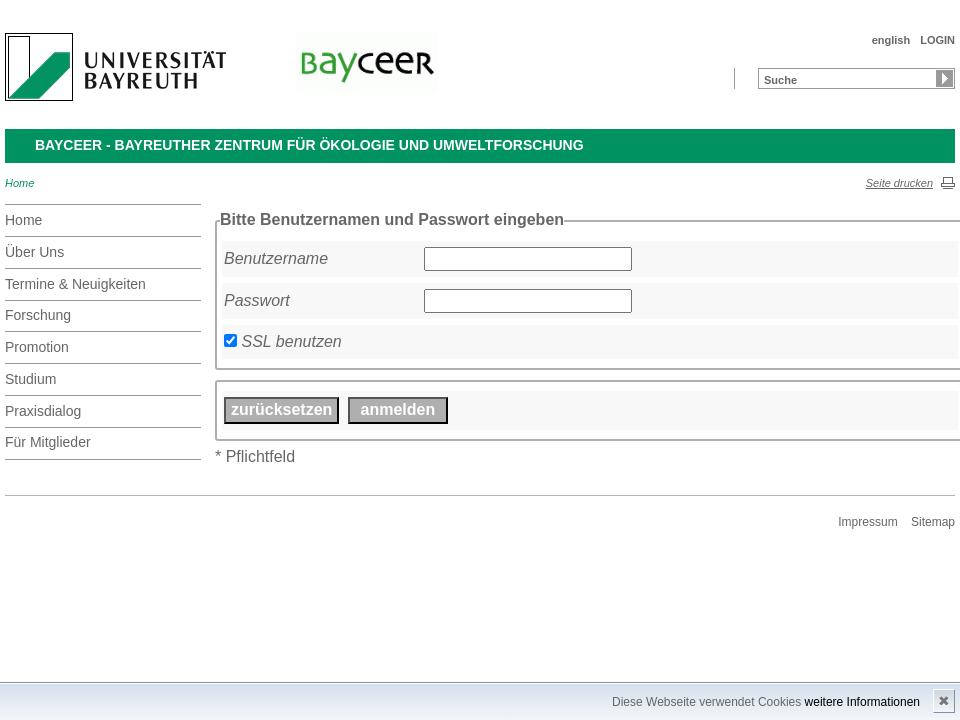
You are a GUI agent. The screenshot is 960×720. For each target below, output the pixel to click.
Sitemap (933, 522)
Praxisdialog (43, 411)
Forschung (38, 315)
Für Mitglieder (48, 442)
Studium (30, 379)
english (891, 40)
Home (19, 183)
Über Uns (34, 252)
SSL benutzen (291, 341)
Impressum (867, 522)
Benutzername (276, 258)
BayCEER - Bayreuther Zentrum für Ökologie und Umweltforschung (309, 145)
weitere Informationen (862, 702)
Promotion (37, 347)
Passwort (257, 300)
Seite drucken (899, 183)
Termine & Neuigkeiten (75, 284)
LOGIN (937, 40)
